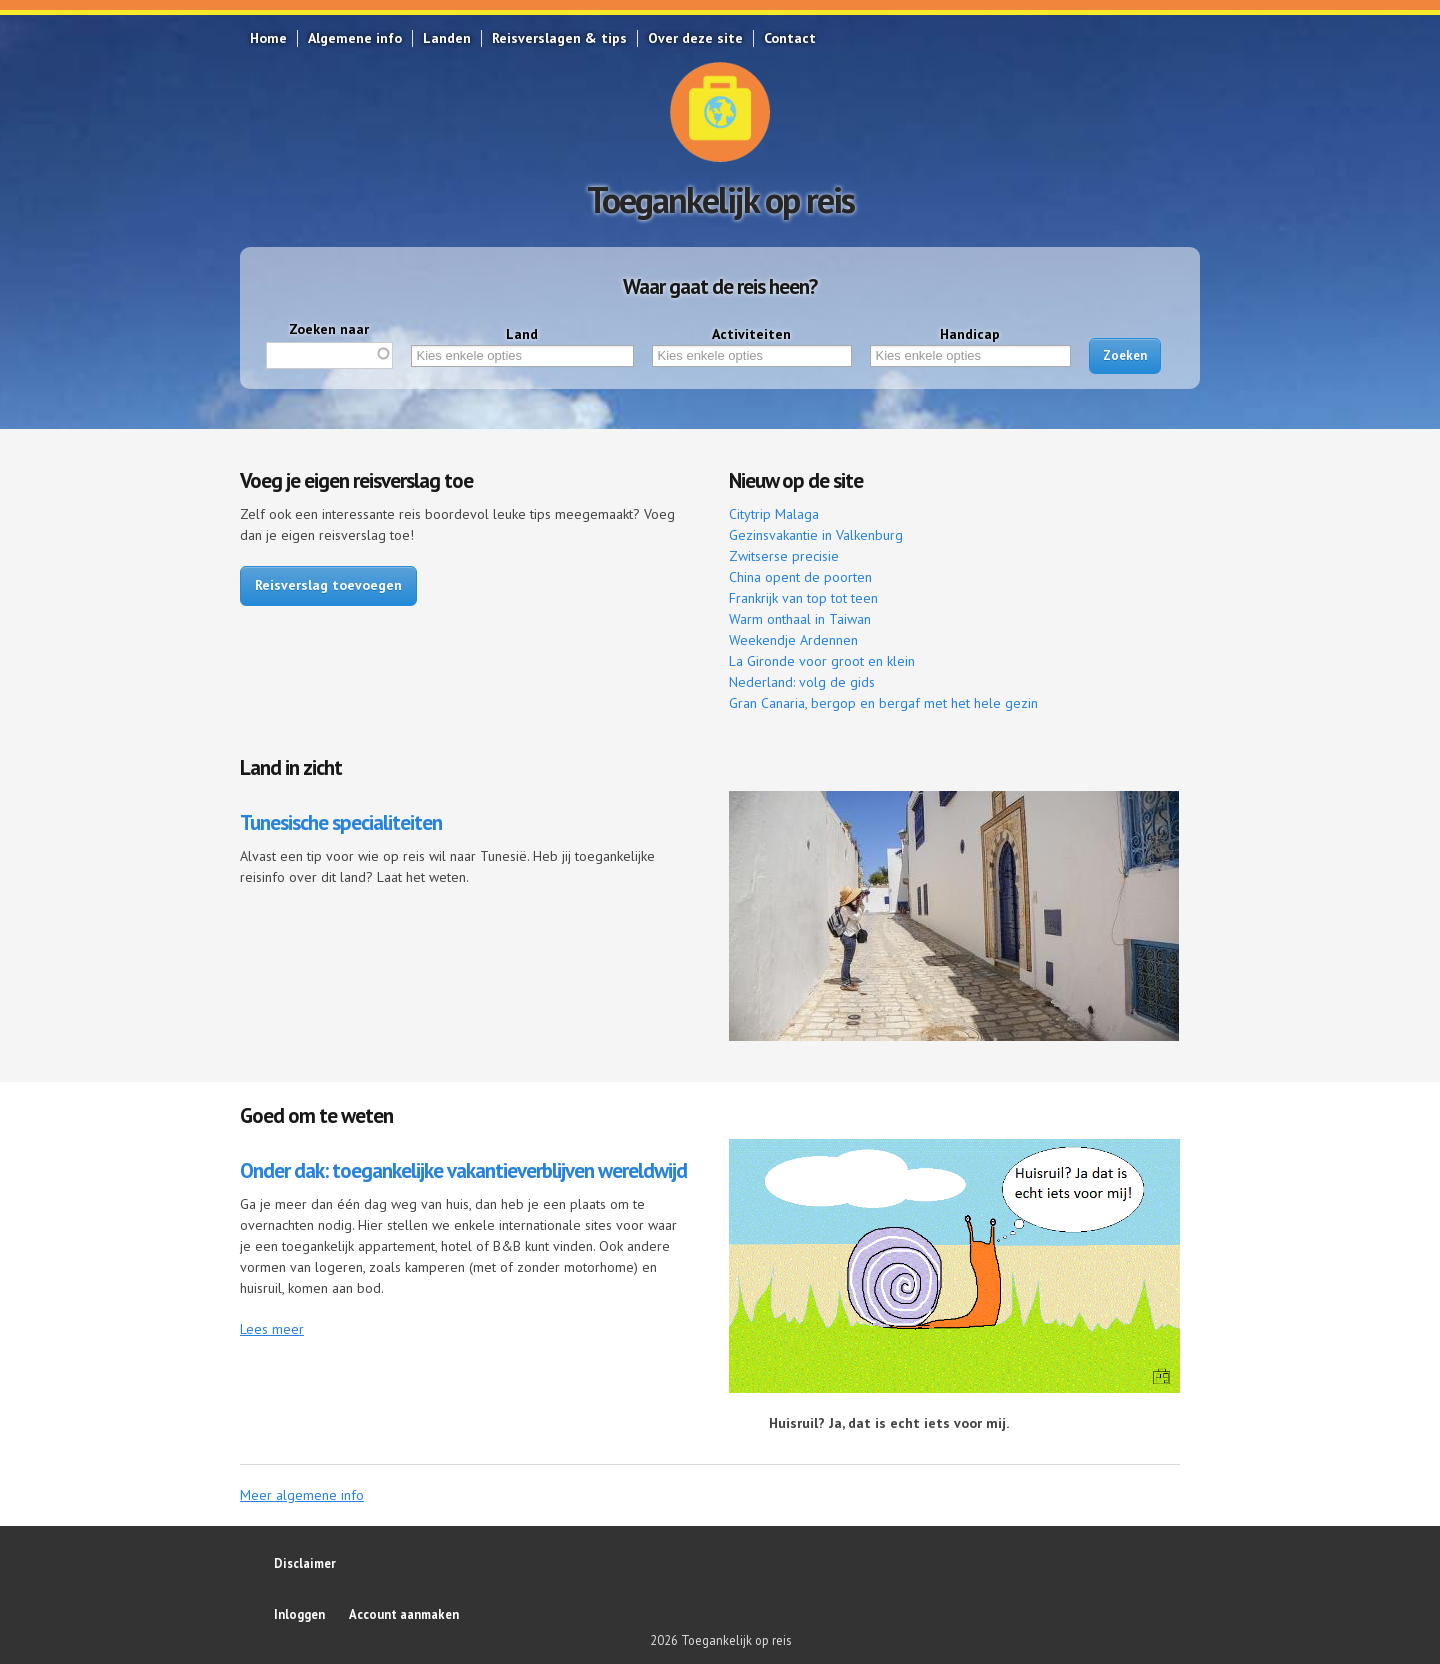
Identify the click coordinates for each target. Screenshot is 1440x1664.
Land (522, 334)
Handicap (970, 334)
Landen (447, 38)
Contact (790, 38)
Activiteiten (751, 334)
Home (268, 38)
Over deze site (695, 38)
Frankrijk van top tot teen (803, 598)
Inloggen (299, 1614)
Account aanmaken (404, 1614)
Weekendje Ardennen (793, 640)
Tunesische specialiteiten (341, 822)
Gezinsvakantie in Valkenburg (816, 535)
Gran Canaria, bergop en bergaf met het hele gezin (883, 703)
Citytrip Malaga (774, 514)
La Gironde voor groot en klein (822, 661)
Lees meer (272, 1329)
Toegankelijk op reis (720, 199)
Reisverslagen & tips (559, 38)
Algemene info (355, 38)
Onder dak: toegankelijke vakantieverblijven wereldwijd (463, 1170)
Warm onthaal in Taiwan (800, 619)
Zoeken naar (329, 329)
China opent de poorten (800, 577)
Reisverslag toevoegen (328, 585)
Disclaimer (305, 1563)
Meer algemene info (302, 1495)
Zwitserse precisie (784, 556)
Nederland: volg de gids (802, 682)
